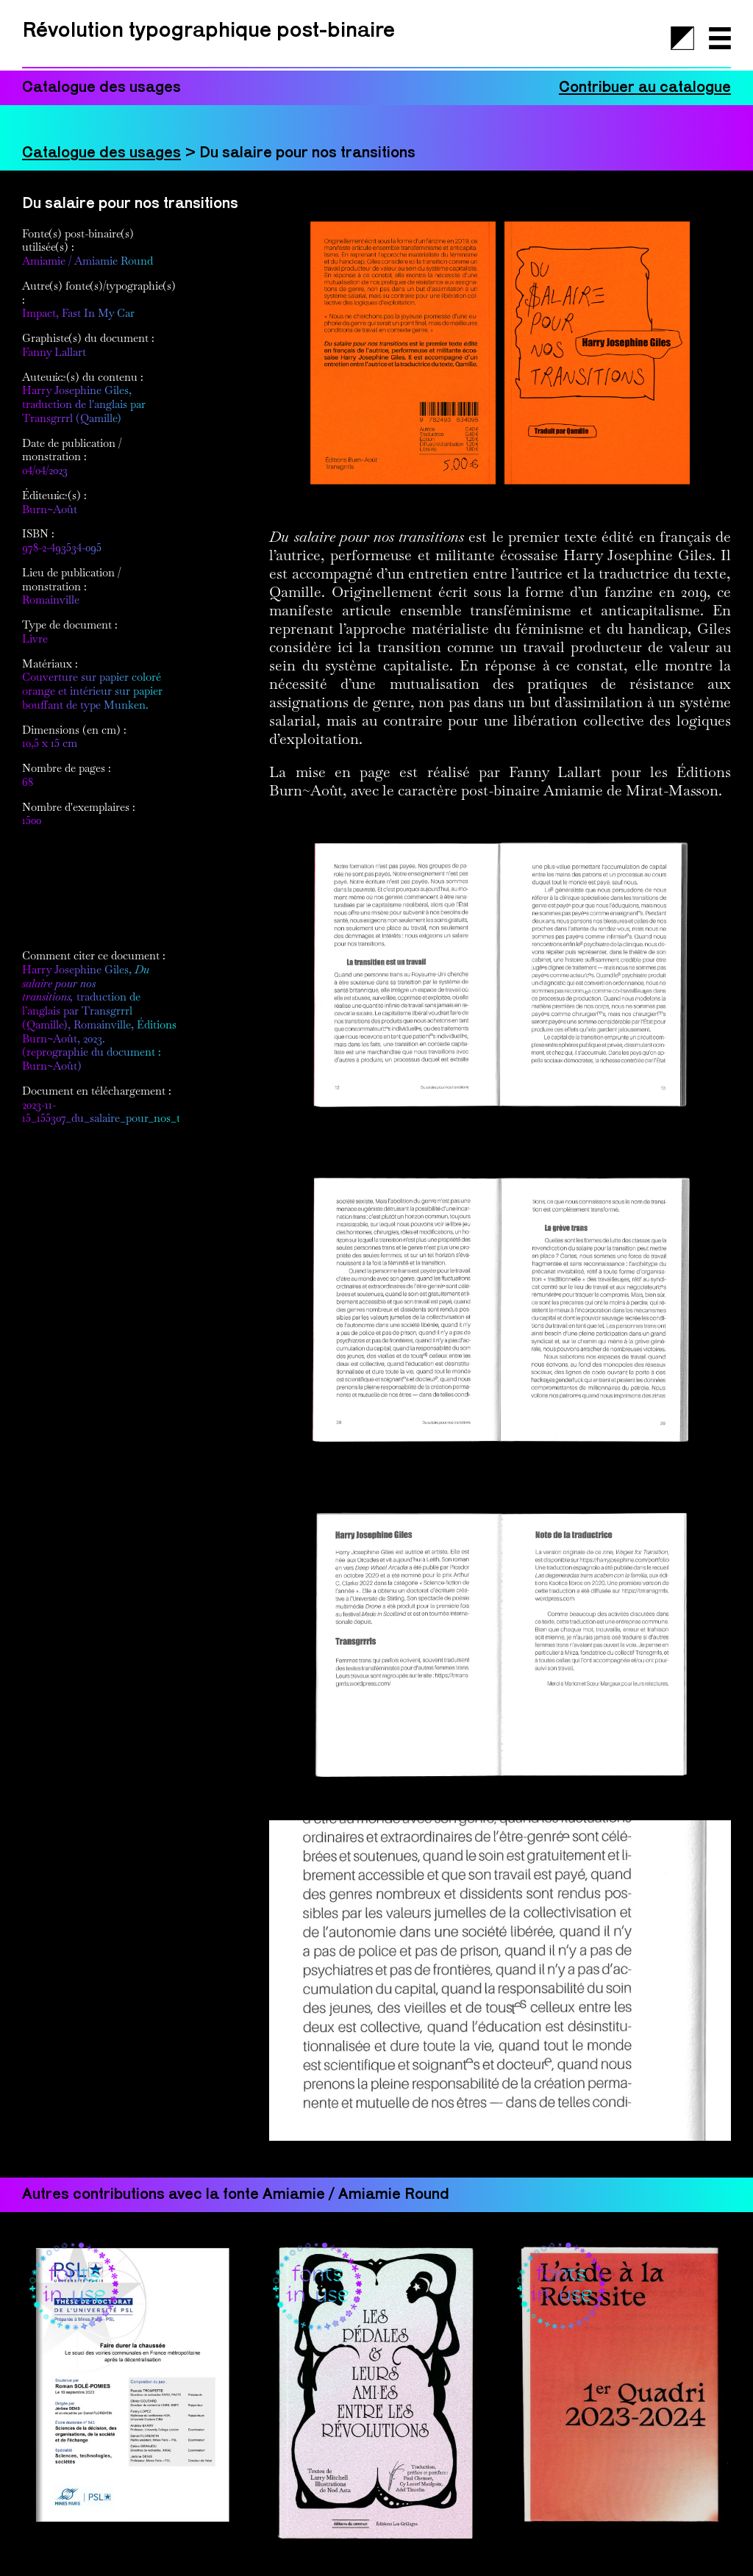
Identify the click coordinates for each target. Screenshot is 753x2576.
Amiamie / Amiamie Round (87, 261)
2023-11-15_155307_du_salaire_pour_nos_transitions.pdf (134, 1112)
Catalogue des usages (101, 153)
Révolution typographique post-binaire (208, 31)
